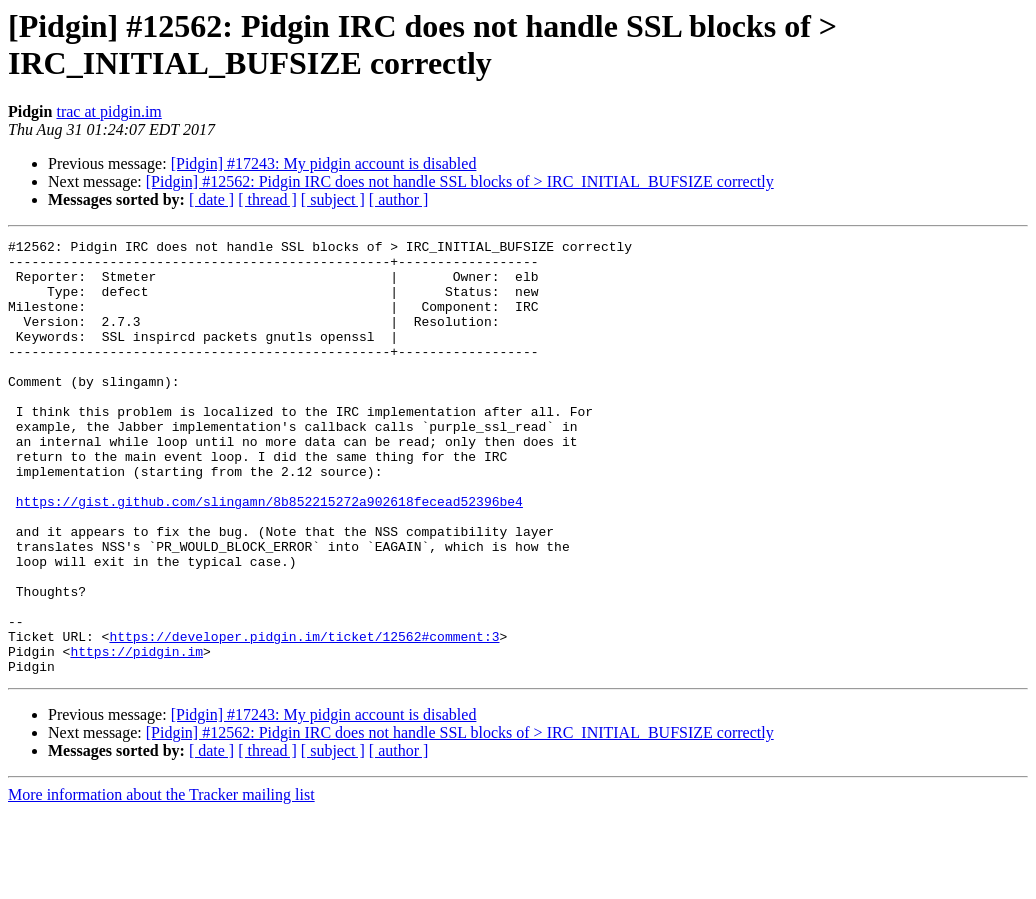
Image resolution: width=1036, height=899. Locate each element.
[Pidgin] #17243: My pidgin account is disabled (324, 163)
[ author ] (399, 199)
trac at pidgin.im (108, 111)
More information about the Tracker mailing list (161, 881)
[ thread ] (267, 199)
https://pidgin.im (136, 735)
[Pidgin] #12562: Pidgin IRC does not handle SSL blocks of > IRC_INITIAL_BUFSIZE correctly (460, 181)
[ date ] (211, 199)
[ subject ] (333, 199)
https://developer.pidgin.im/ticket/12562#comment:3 (304, 717)
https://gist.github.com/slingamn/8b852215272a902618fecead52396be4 (269, 555)
